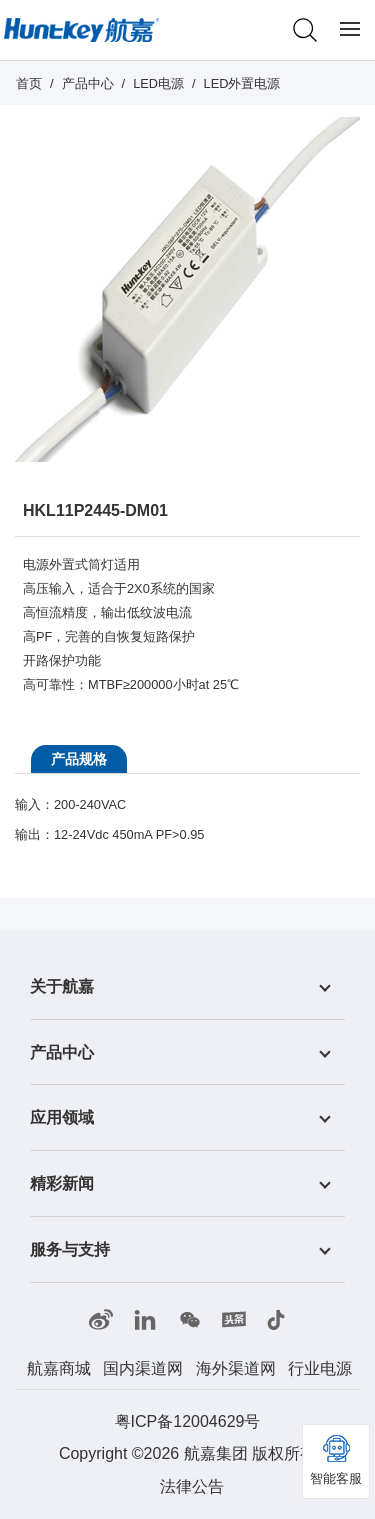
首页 (29, 83)
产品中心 (88, 83)
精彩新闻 (62, 1183)
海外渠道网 (236, 1368)
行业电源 (320, 1368)
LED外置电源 (242, 83)
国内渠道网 (143, 1368)
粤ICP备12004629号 (188, 1421)
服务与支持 (70, 1249)
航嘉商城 (59, 1368)
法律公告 (192, 1486)
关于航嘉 (62, 986)
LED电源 (158, 83)
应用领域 (62, 1117)
